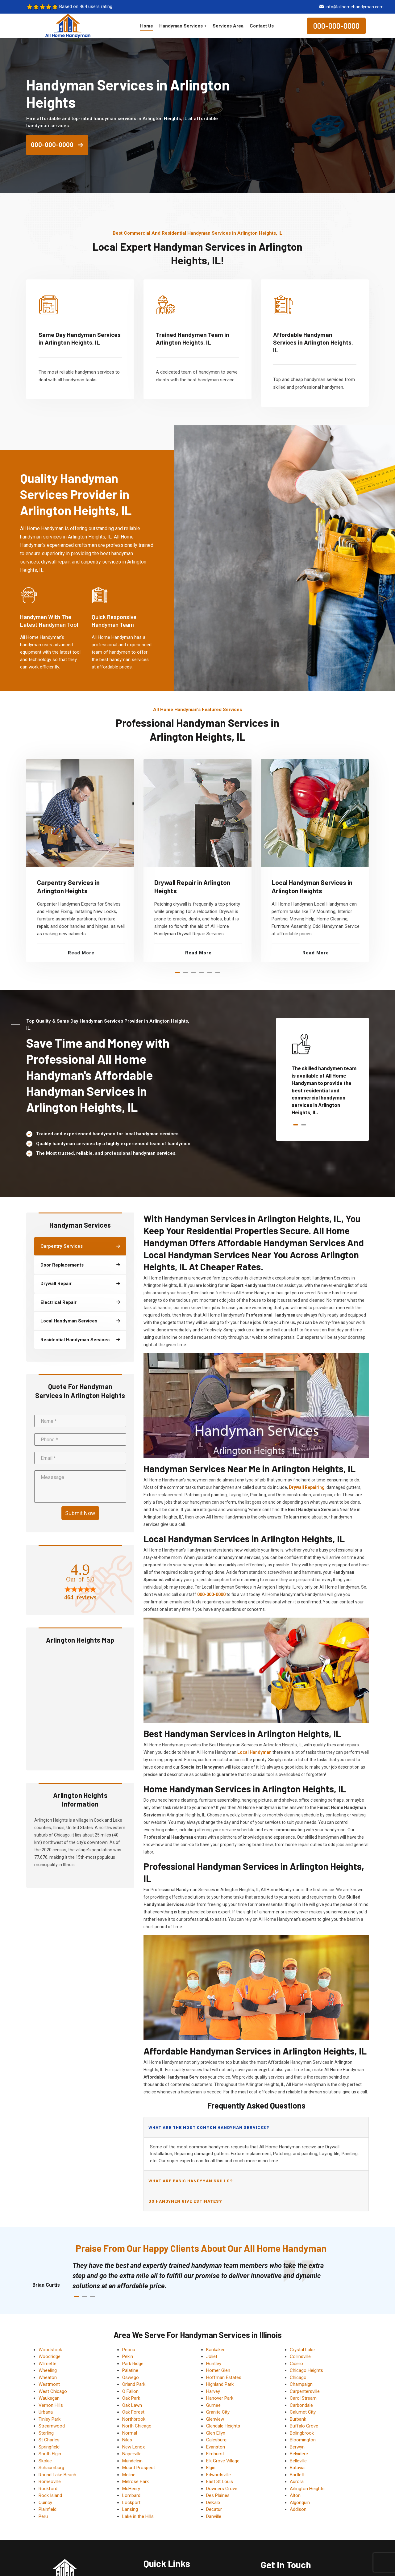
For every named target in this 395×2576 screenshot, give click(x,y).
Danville (213, 2516)
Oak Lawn (132, 2405)
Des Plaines (218, 2495)
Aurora (297, 2481)
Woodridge (49, 2356)
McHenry (131, 2488)
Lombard (131, 2495)
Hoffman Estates (223, 2377)
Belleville (298, 2461)
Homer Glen (218, 2370)
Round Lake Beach (57, 2475)
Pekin (127, 2356)
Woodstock (50, 2349)
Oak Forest (133, 2412)
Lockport (131, 2502)
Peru (43, 2516)
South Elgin (50, 2454)
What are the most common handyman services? (208, 2127)
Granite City (218, 2412)
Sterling (46, 2433)
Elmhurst (215, 2454)
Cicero (296, 2363)
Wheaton (48, 2377)
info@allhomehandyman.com (355, 6)
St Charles (49, 2440)
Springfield (49, 2447)
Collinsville (300, 2356)
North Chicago (137, 2426)
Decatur (214, 2509)
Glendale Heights (223, 2426)
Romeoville (50, 2481)
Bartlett (297, 2475)
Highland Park (220, 2384)
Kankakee (216, 2349)
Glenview (215, 2419)
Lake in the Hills (138, 2516)
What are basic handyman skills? (190, 2180)
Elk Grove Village (222, 2461)
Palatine (130, 2370)
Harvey (213, 2391)
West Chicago (53, 2391)
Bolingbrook (302, 2433)
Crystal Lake (302, 2349)
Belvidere (299, 2454)
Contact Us (262, 26)
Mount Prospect (138, 2467)
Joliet (211, 2356)
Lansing (130, 2509)
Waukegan (49, 2398)
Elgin (210, 2467)
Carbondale (301, 2405)
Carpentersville (305, 2391)
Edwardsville (218, 2475)
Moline (128, 2475)
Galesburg (216, 2440)
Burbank (298, 2419)
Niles (127, 2440)
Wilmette (47, 2363)
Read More (81, 953)
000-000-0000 (336, 25)
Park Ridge (132, 2363)
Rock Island (50, 2495)
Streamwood (52, 2426)
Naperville (132, 2454)
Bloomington (303, 2440)
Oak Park (131, 2398)
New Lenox (133, 2447)
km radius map (80, 1706)
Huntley (213, 2363)
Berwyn (297, 2447)
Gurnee (213, 2405)
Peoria (128, 2349)
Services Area (228, 26)
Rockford (48, 2488)
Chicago (298, 2377)
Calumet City (303, 2412)
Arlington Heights (307, 2488)
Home (146, 26)
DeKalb (213, 2502)
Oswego (130, 2377)
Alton (295, 2495)
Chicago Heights (306, 2370)
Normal (129, 2433)
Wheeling (48, 2370)
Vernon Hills (51, 2405)
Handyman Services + (182, 26)
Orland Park (133, 2384)
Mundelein (132, 2461)
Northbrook (133, 2419)
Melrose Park (135, 2481)
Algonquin (300, 2502)
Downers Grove (221, 2488)
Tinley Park (49, 2419)
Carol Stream (303, 2398)
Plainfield (47, 2509)
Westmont (49, 2384)
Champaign (301, 2384)
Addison (298, 2509)
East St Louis (219, 2481)
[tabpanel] (80, 860)
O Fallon (130, 2391)
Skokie (45, 2461)
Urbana (46, 2412)
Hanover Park (219, 2398)
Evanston (215, 2447)
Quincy (45, 2502)
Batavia (297, 2467)
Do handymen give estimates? (185, 2201)
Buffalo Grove (304, 2426)
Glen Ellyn (215, 2433)
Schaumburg (51, 2467)
